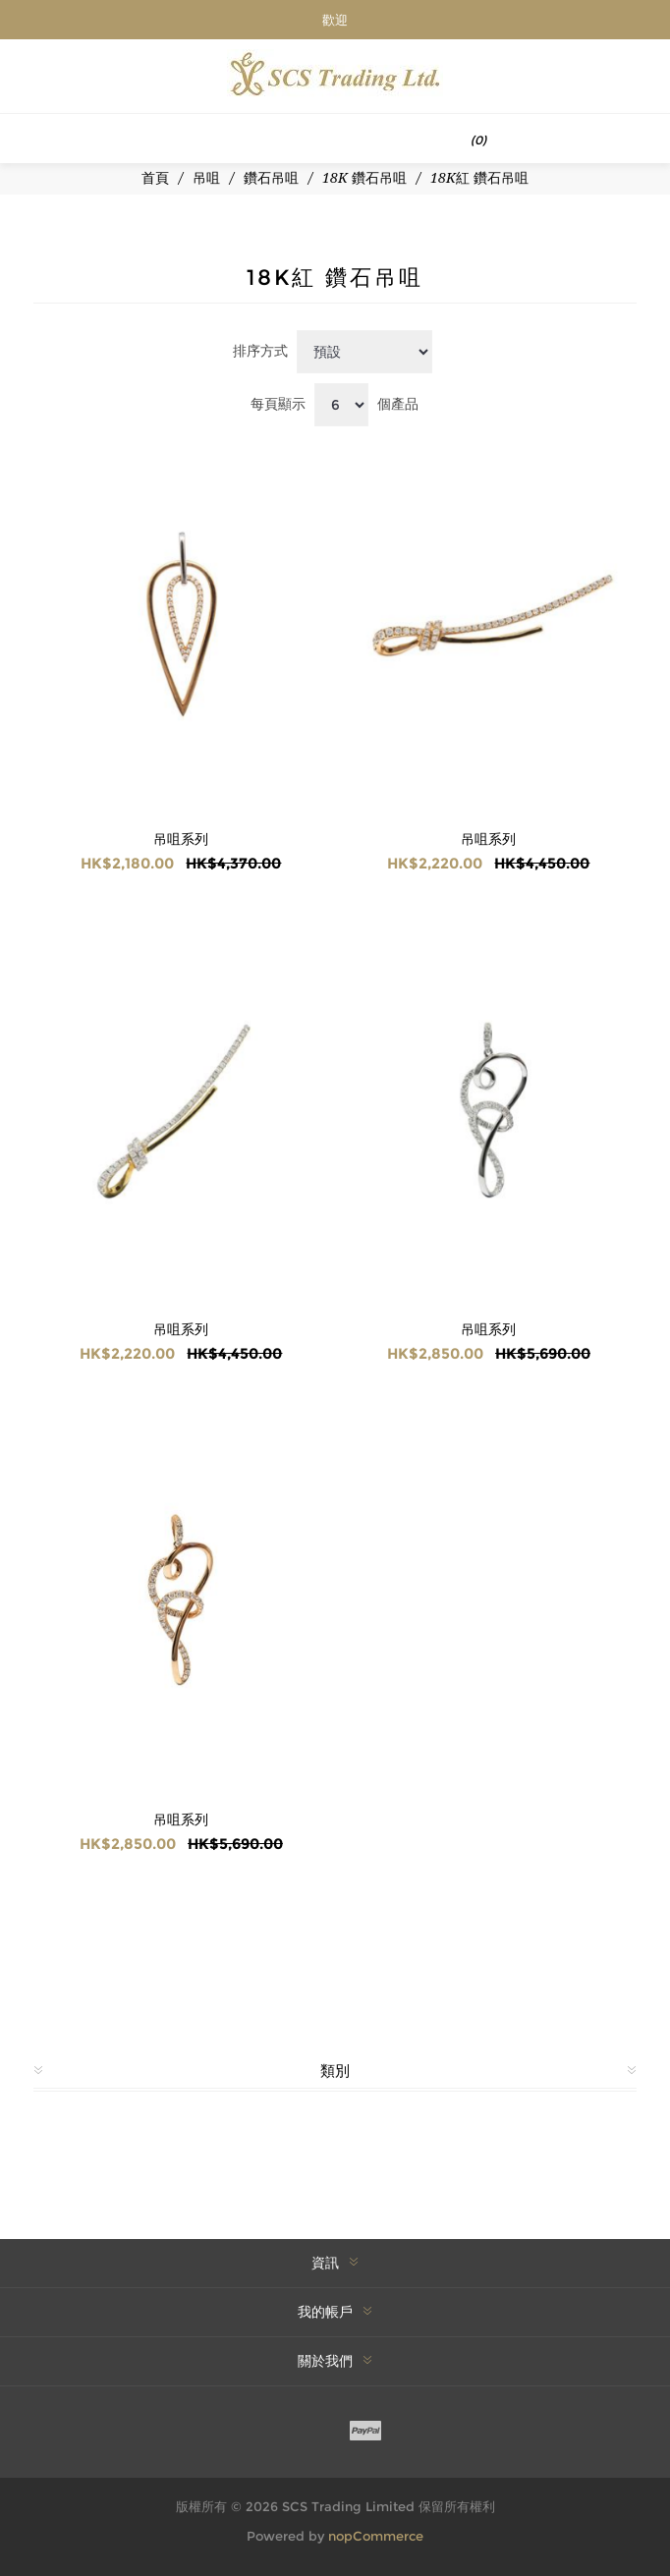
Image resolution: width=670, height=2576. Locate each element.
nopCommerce (375, 2536)
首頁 (155, 178)
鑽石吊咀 (271, 178)
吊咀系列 (180, 839)
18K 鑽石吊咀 (364, 178)
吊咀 (206, 178)
